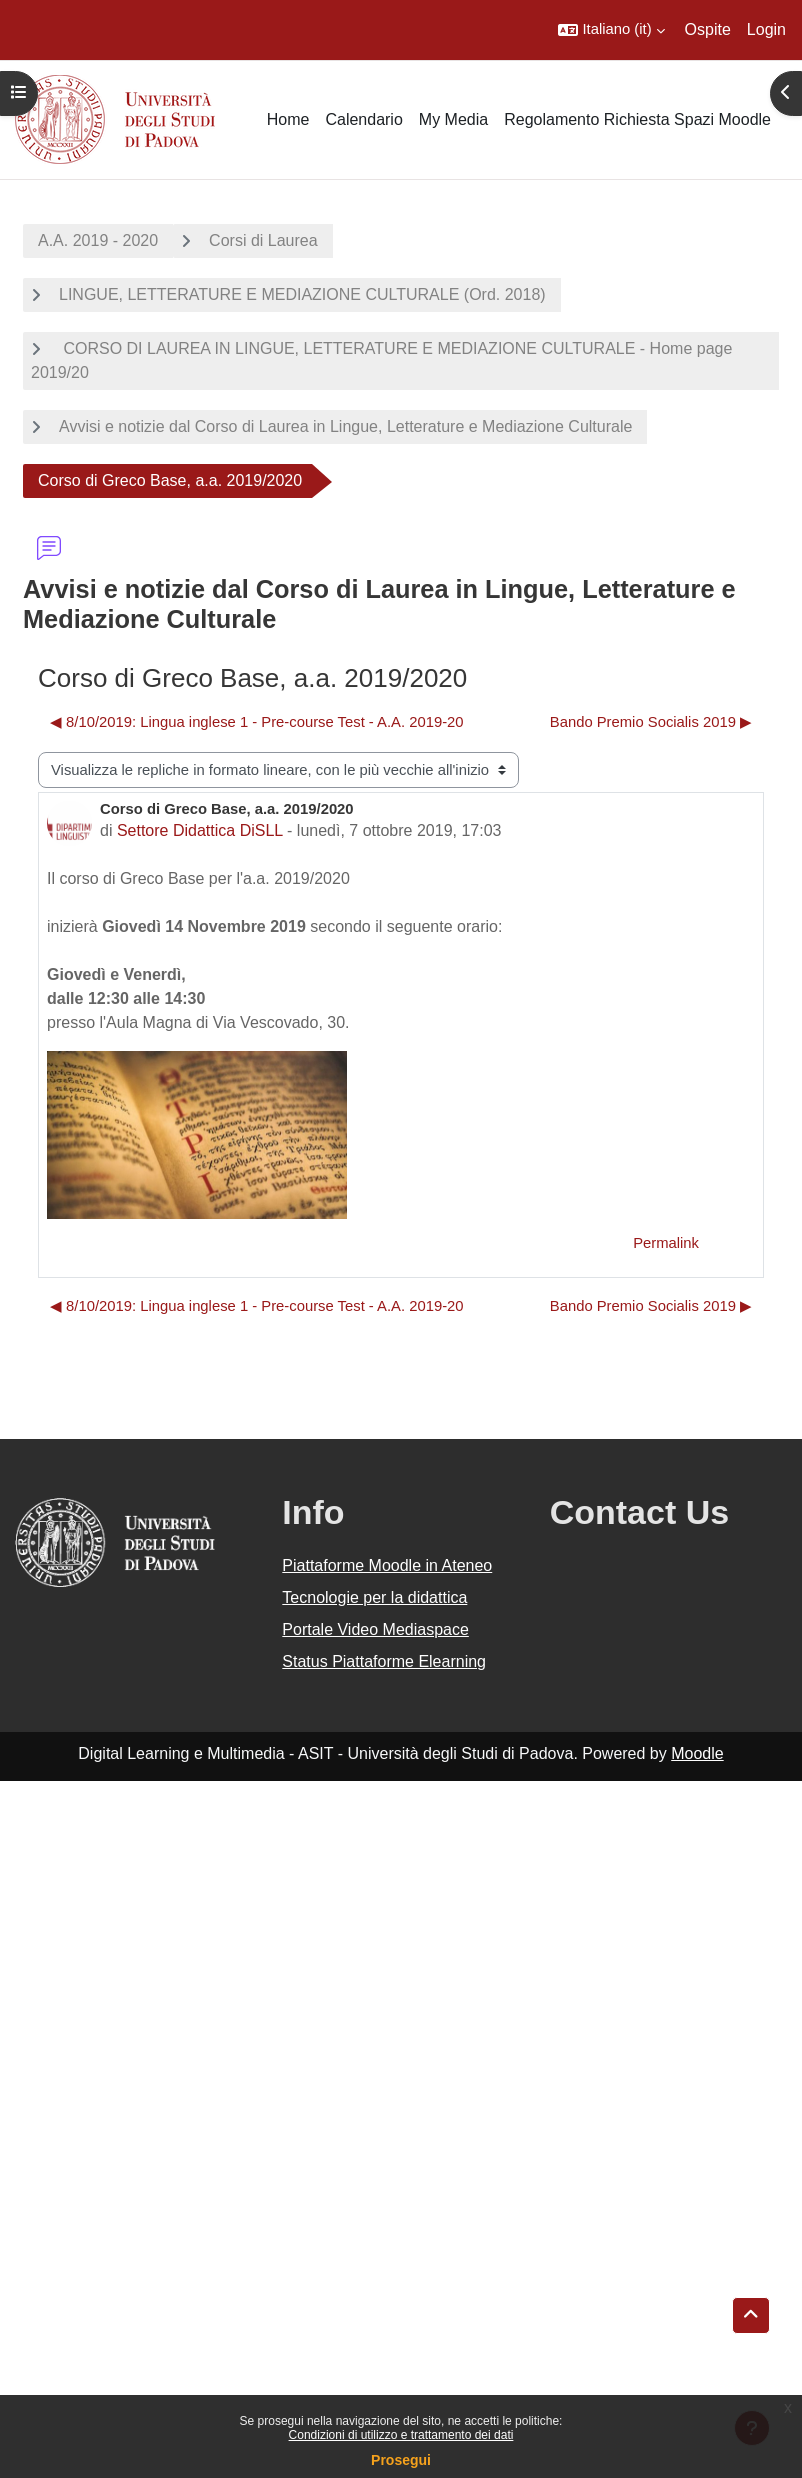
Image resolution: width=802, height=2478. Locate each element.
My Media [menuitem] (453, 119)
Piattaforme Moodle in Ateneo (387, 1565)
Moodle (697, 1753)
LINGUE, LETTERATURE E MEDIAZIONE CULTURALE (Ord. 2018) (302, 294)
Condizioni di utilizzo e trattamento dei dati (401, 2435)
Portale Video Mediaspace (375, 1629)
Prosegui (401, 2460)
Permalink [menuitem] (666, 1243)
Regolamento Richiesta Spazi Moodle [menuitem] (637, 119)
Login (766, 29)
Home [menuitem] (288, 119)
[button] (611, 30)
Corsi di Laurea (263, 240)
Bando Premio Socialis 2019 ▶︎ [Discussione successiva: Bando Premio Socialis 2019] (651, 722)
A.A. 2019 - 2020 (98, 240)
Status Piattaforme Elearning (384, 1661)
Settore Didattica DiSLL (200, 830)
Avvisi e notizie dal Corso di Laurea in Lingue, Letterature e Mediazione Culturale (345, 426)
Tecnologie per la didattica (374, 1597)
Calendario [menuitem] (363, 119)
